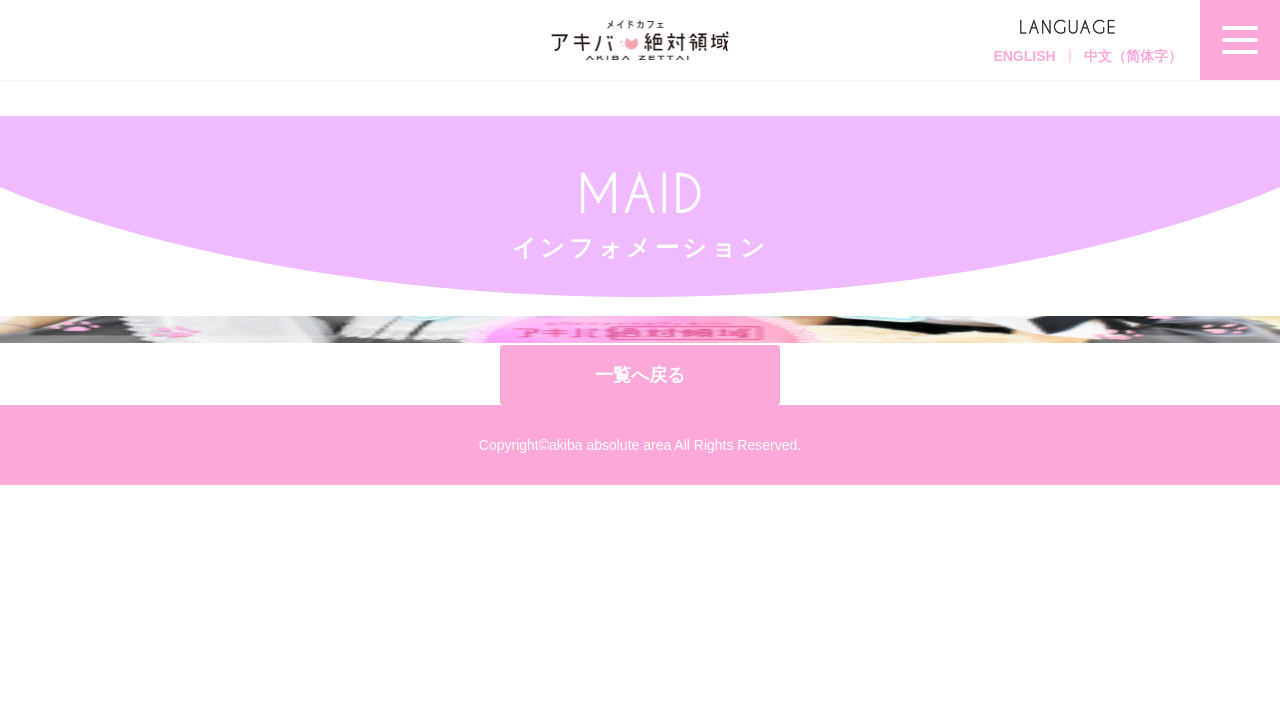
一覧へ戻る (640, 375)
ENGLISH (1024, 56)
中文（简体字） (1133, 56)
